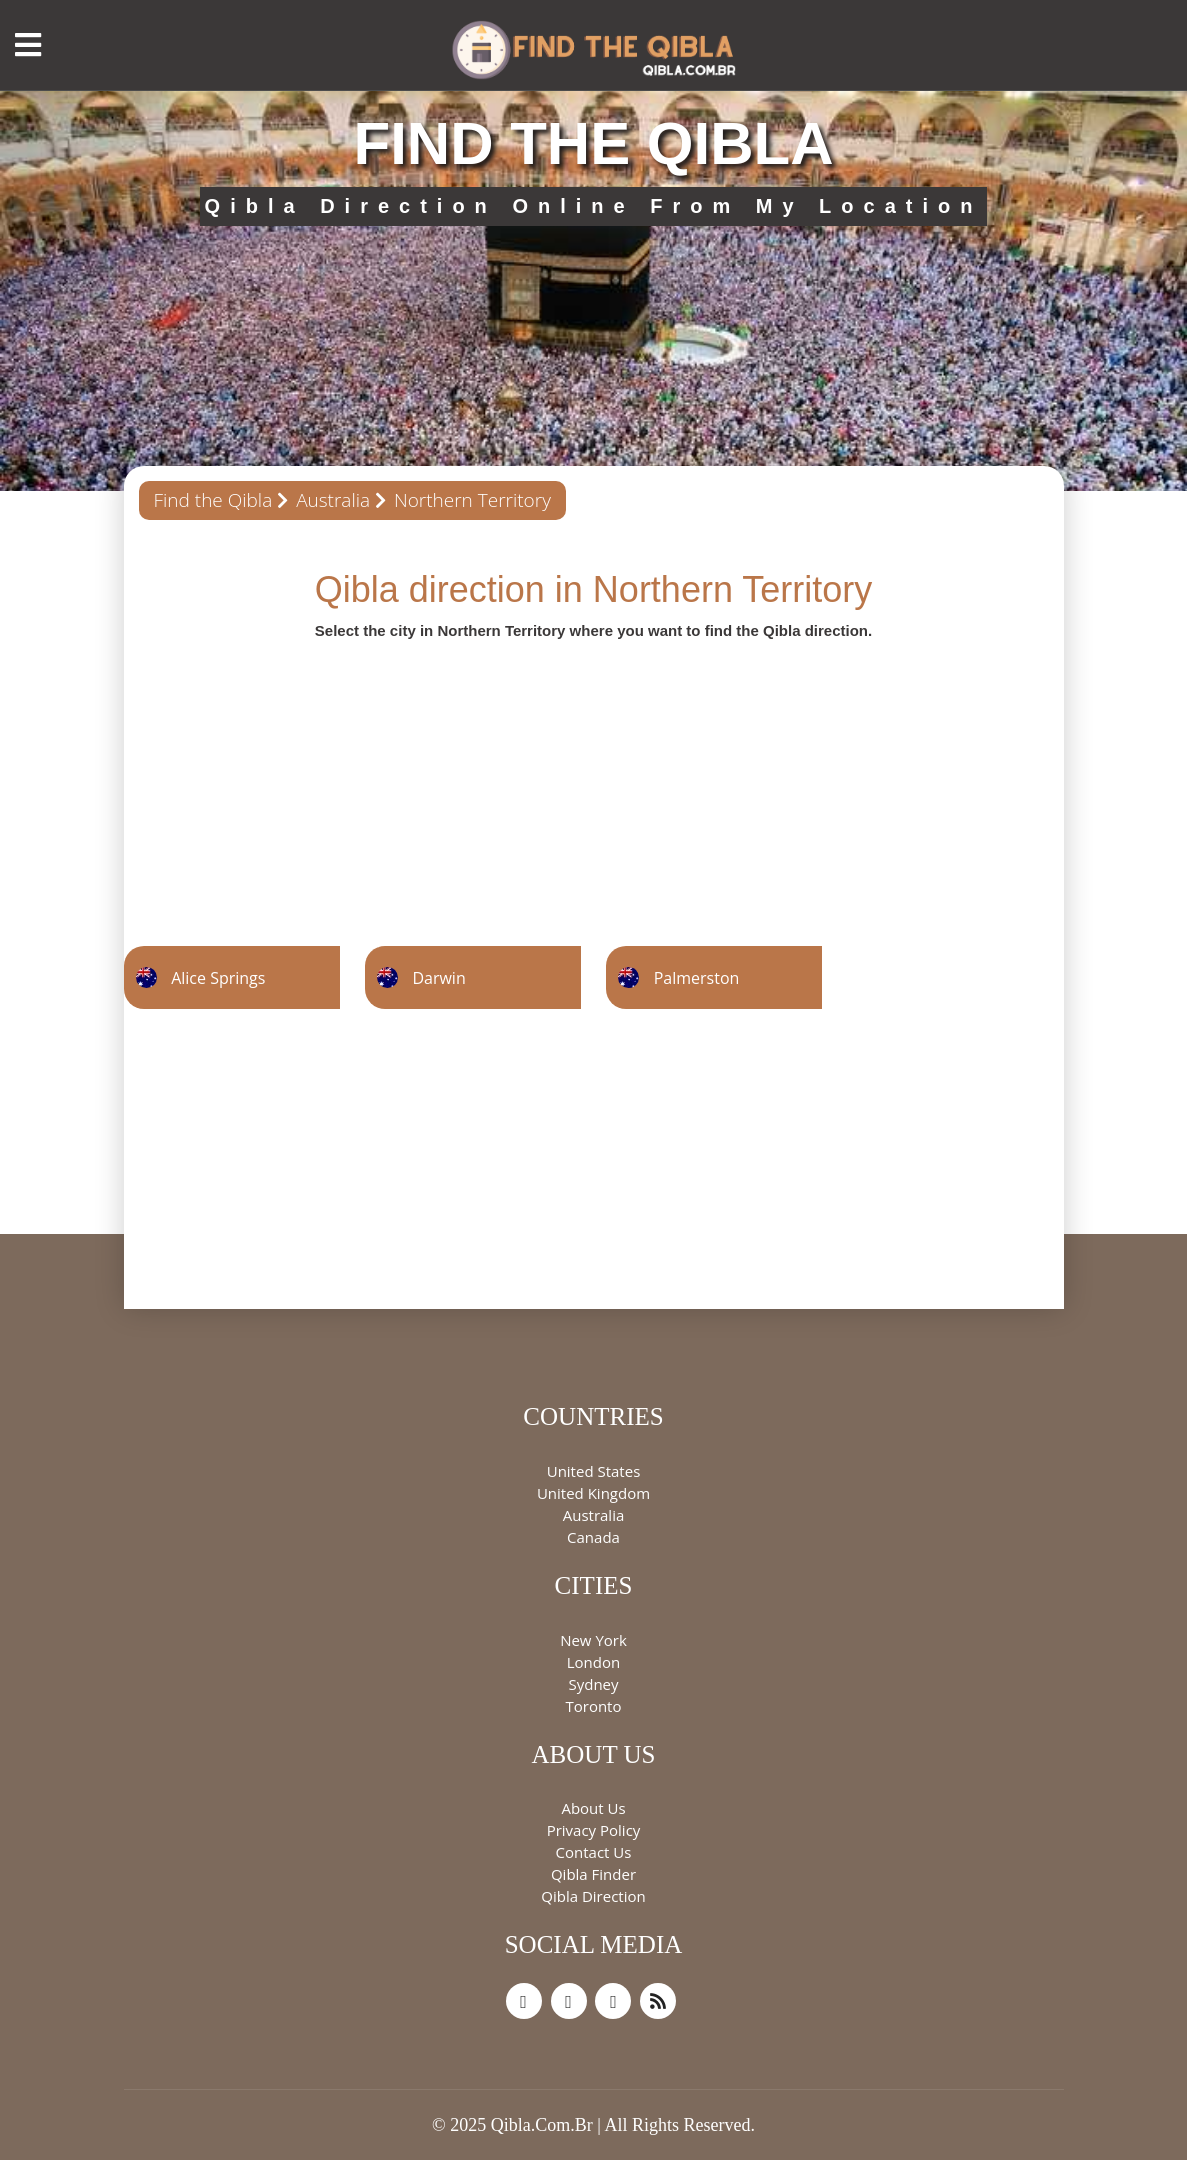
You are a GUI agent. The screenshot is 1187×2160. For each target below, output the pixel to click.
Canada (593, 1537)
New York (593, 1640)
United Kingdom (593, 1493)
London (593, 1662)
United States (594, 1471)
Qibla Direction (593, 1896)
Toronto (593, 1706)
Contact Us (594, 1852)
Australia (333, 500)
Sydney (593, 1684)
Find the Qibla (213, 500)
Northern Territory (472, 500)
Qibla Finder (593, 1874)
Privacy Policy (594, 1830)
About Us (593, 1808)
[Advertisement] (594, 781)
